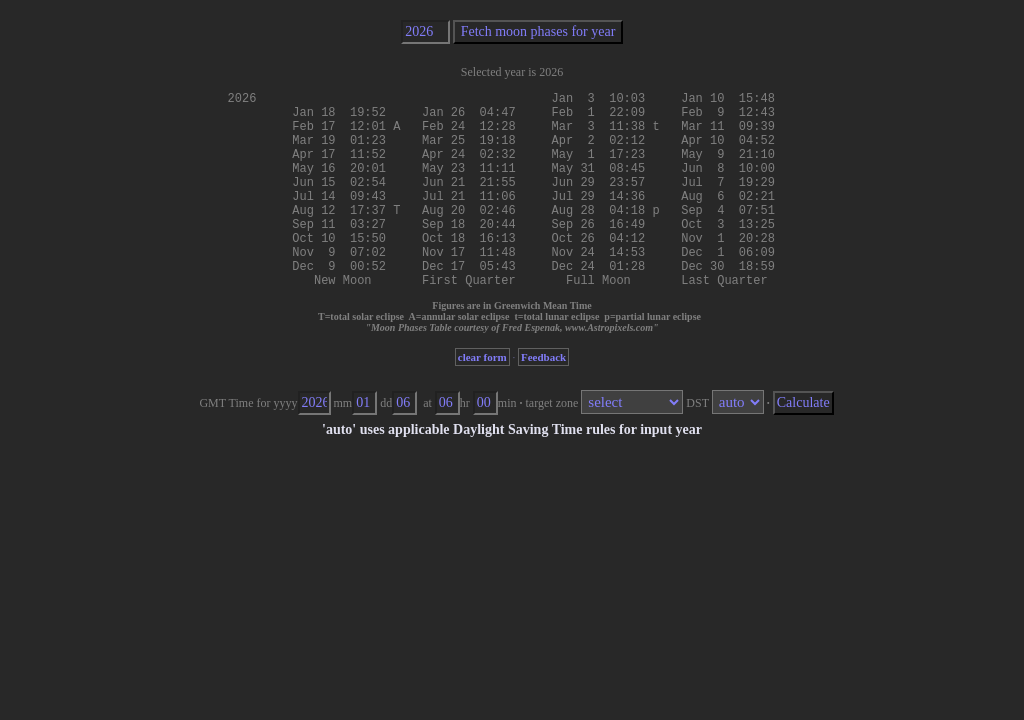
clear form (482, 399)
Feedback (543, 399)
